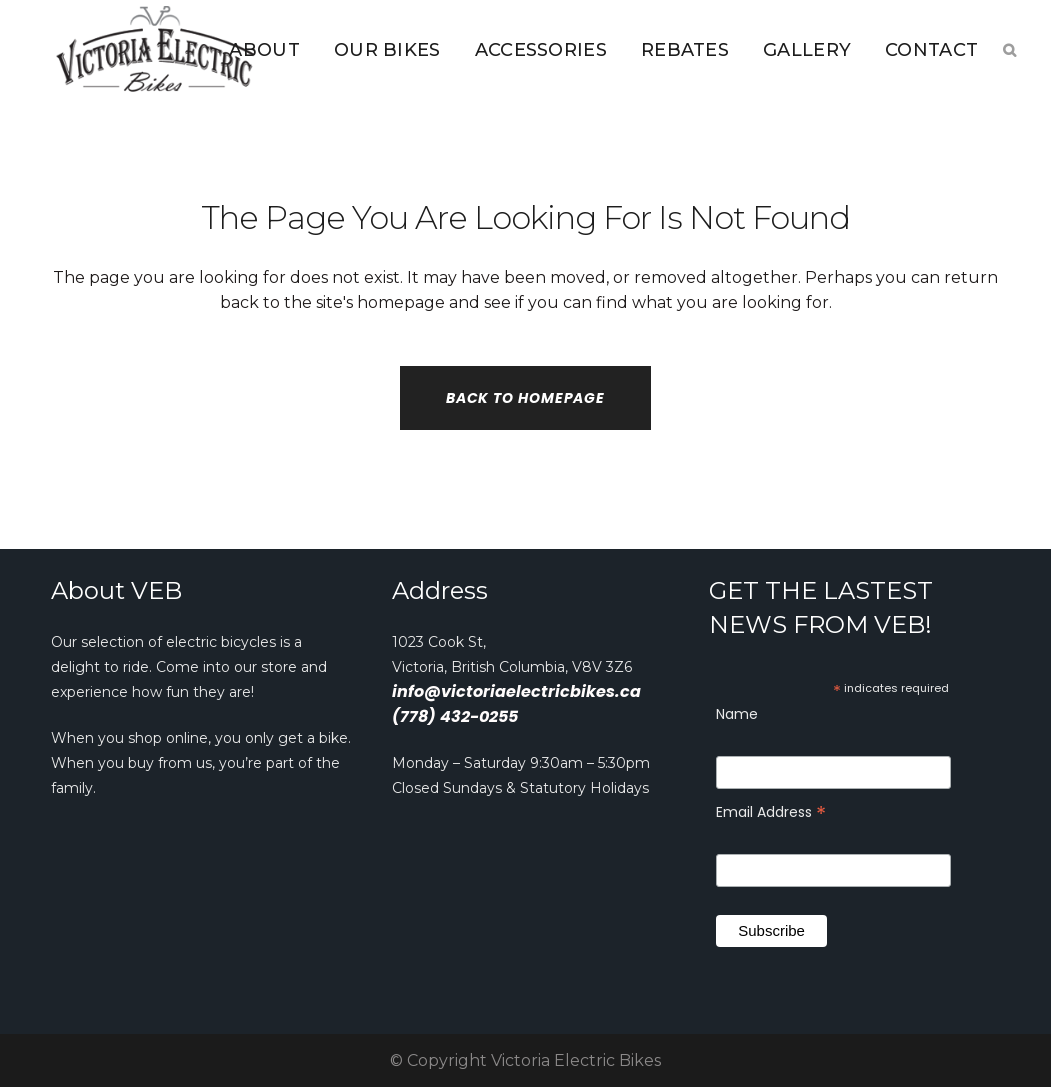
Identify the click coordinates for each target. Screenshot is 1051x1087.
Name (737, 714)
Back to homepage (525, 398)
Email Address (771, 812)
